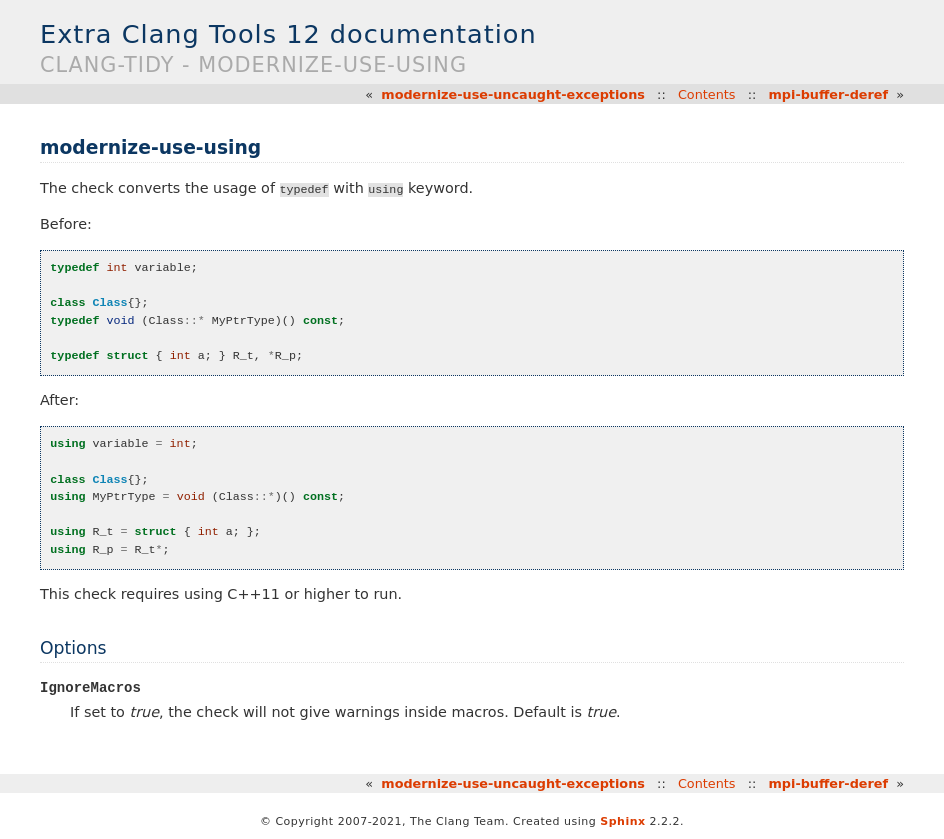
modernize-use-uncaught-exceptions (513, 94)
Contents (707, 94)
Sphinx (622, 821)
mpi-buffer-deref (829, 94)
